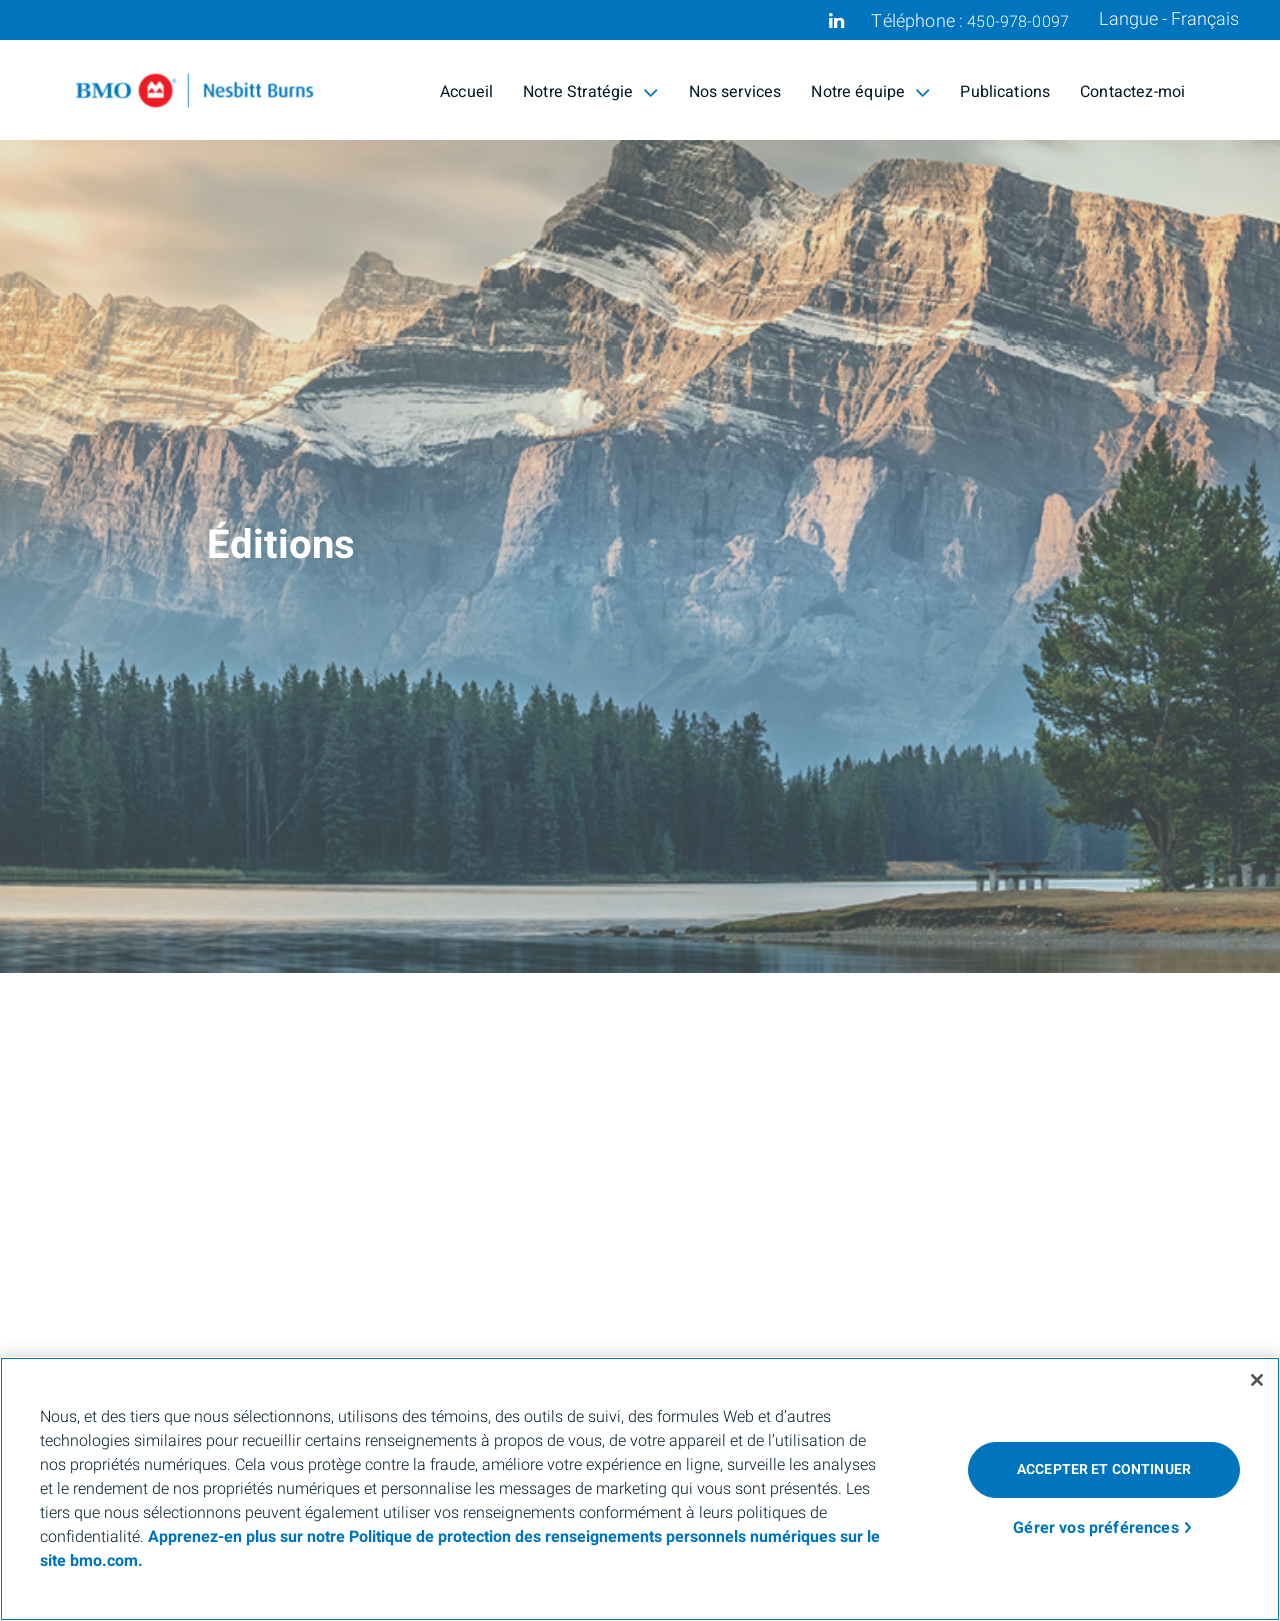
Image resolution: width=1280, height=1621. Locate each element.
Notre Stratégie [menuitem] (590, 92)
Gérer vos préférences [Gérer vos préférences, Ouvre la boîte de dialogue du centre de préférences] (1095, 1528)
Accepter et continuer (1104, 1469)
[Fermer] (1257, 1380)
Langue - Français (1169, 20)
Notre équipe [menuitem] (870, 92)
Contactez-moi (1132, 92)
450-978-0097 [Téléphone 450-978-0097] (1018, 22)
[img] (640, 486)
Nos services (735, 92)
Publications (1005, 92)
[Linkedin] (836, 21)
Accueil (466, 92)
